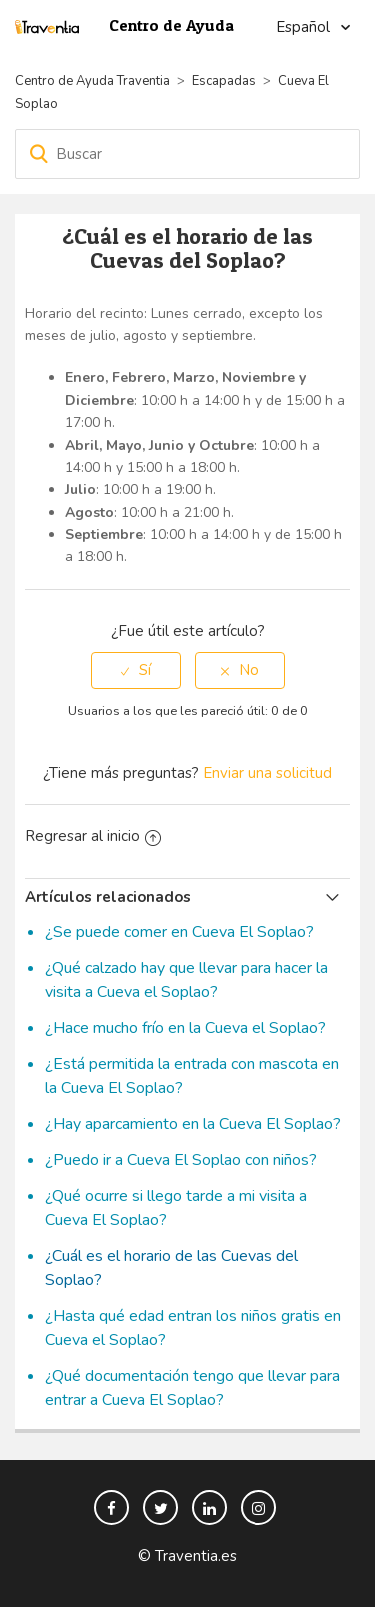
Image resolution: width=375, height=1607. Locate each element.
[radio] (136, 670)
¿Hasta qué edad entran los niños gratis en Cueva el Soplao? (193, 1328)
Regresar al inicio (93, 836)
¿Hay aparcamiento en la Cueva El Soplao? (193, 1124)
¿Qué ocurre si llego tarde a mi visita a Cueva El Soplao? (176, 1208)
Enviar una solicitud (267, 773)
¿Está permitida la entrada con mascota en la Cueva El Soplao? (192, 1076)
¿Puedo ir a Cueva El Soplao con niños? (181, 1160)
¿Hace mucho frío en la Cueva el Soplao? (185, 1028)
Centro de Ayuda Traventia (92, 81)
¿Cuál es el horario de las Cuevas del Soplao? (171, 1268)
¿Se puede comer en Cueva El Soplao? (179, 932)
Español (305, 27)
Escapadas (224, 81)
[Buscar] (187, 154)
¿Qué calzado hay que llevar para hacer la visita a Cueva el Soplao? (186, 980)
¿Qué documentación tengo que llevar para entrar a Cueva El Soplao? (192, 1388)
